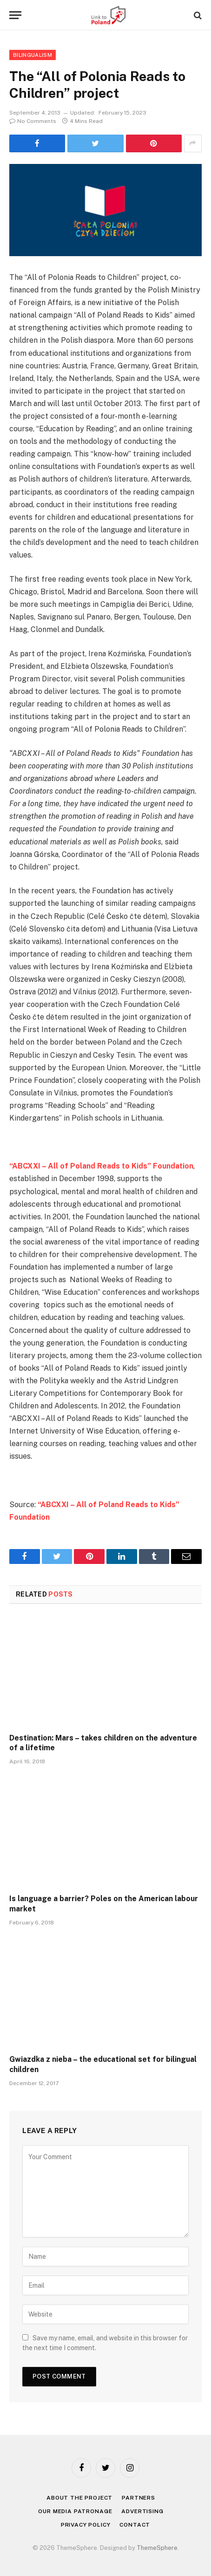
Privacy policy (86, 2525)
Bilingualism (32, 55)
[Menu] (15, 15)
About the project (79, 2497)
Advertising (142, 2511)
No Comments (32, 121)
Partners (138, 2497)
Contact (134, 2525)
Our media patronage (75, 2511)
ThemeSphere (157, 2547)
